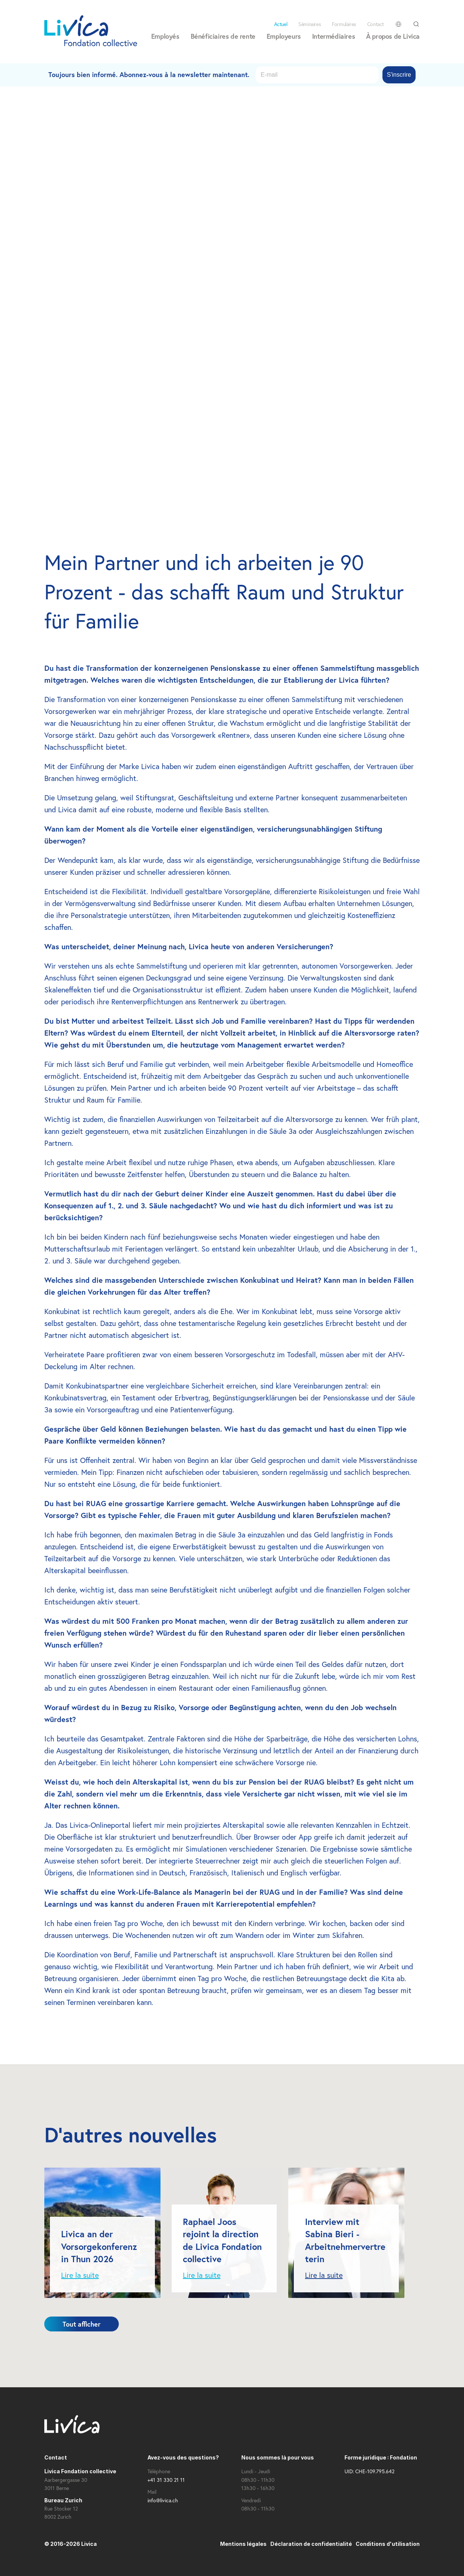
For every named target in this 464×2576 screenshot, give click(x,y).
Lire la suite (80, 2275)
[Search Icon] (416, 24)
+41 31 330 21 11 (166, 2479)
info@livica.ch (162, 2500)
